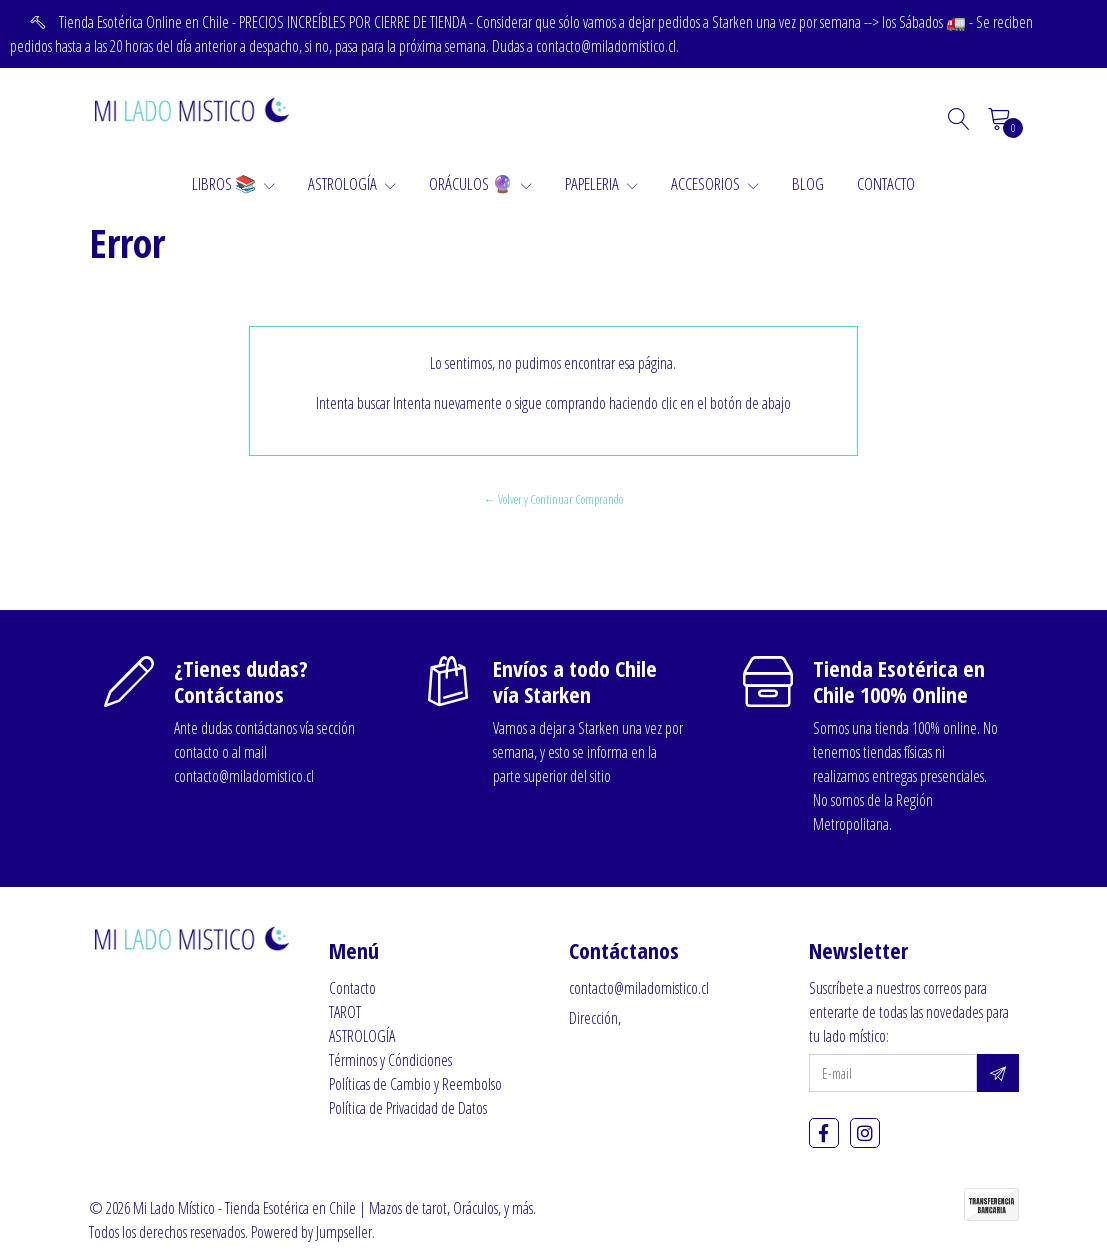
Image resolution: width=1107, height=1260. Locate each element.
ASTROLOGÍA (352, 183)
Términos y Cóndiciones (390, 1060)
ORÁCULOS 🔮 (480, 183)
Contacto (352, 988)
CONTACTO (886, 183)
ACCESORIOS (715, 183)
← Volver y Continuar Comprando (554, 499)
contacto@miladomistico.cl (639, 988)
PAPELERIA (601, 183)
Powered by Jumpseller (311, 1232)
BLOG (808, 183)
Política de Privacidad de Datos (408, 1108)
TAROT (345, 1012)
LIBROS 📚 (233, 183)
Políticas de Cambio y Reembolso (415, 1084)
